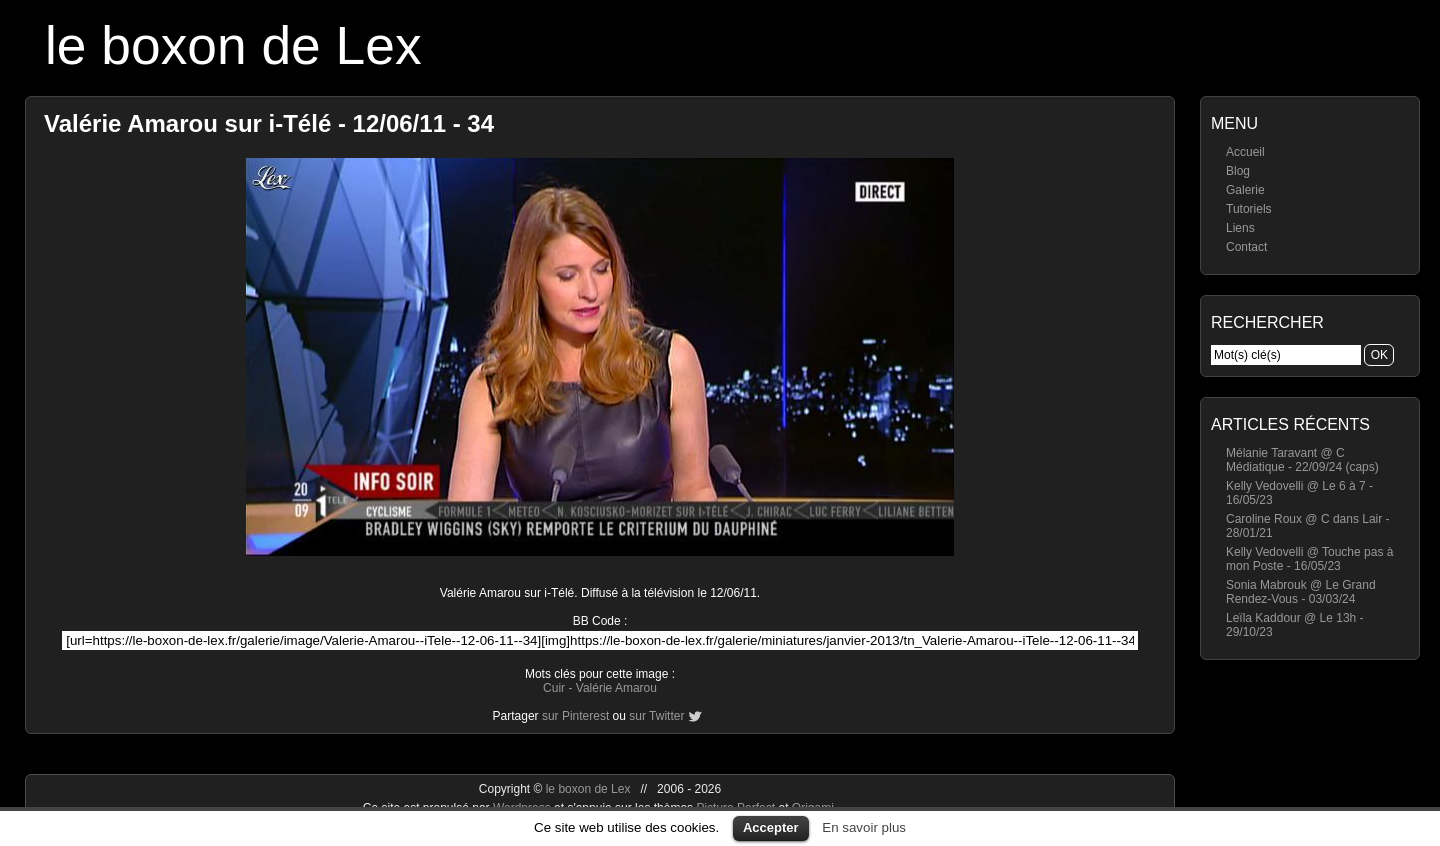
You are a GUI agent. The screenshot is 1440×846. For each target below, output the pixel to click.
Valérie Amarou (616, 688)
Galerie (1245, 190)
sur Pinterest (575, 716)
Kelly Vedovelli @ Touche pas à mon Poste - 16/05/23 (1309, 559)
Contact (1246, 247)
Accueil (1245, 152)
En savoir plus (864, 827)
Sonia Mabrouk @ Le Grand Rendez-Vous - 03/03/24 (1301, 592)
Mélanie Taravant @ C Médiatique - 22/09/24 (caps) (1302, 460)
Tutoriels (1249, 209)
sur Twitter (656, 716)
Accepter (771, 827)
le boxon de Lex (233, 45)
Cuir (554, 688)
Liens (1240, 228)
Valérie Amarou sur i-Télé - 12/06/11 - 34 (269, 123)
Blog (1238, 171)
